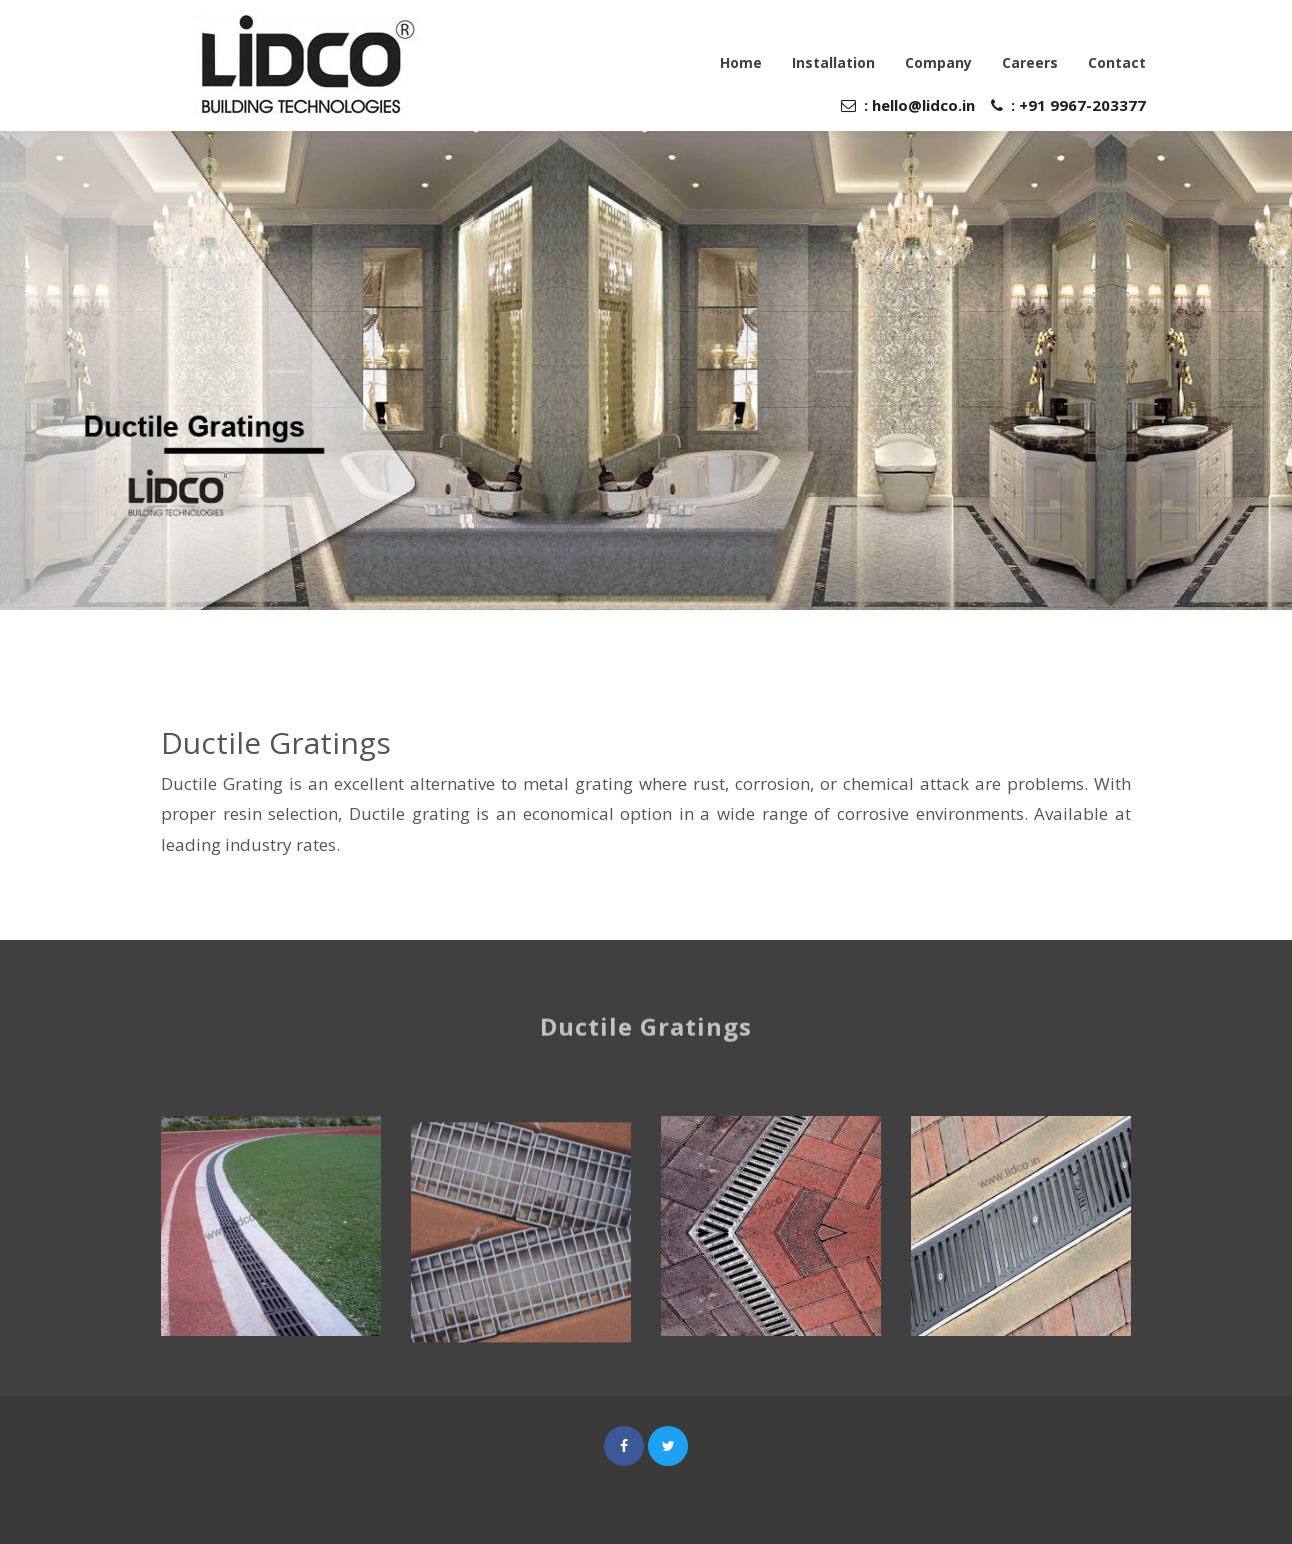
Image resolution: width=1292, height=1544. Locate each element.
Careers (1030, 62)
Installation (833, 62)
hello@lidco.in (923, 105)
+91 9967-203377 (1080, 105)
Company (938, 62)
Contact (1117, 62)
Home (741, 62)
